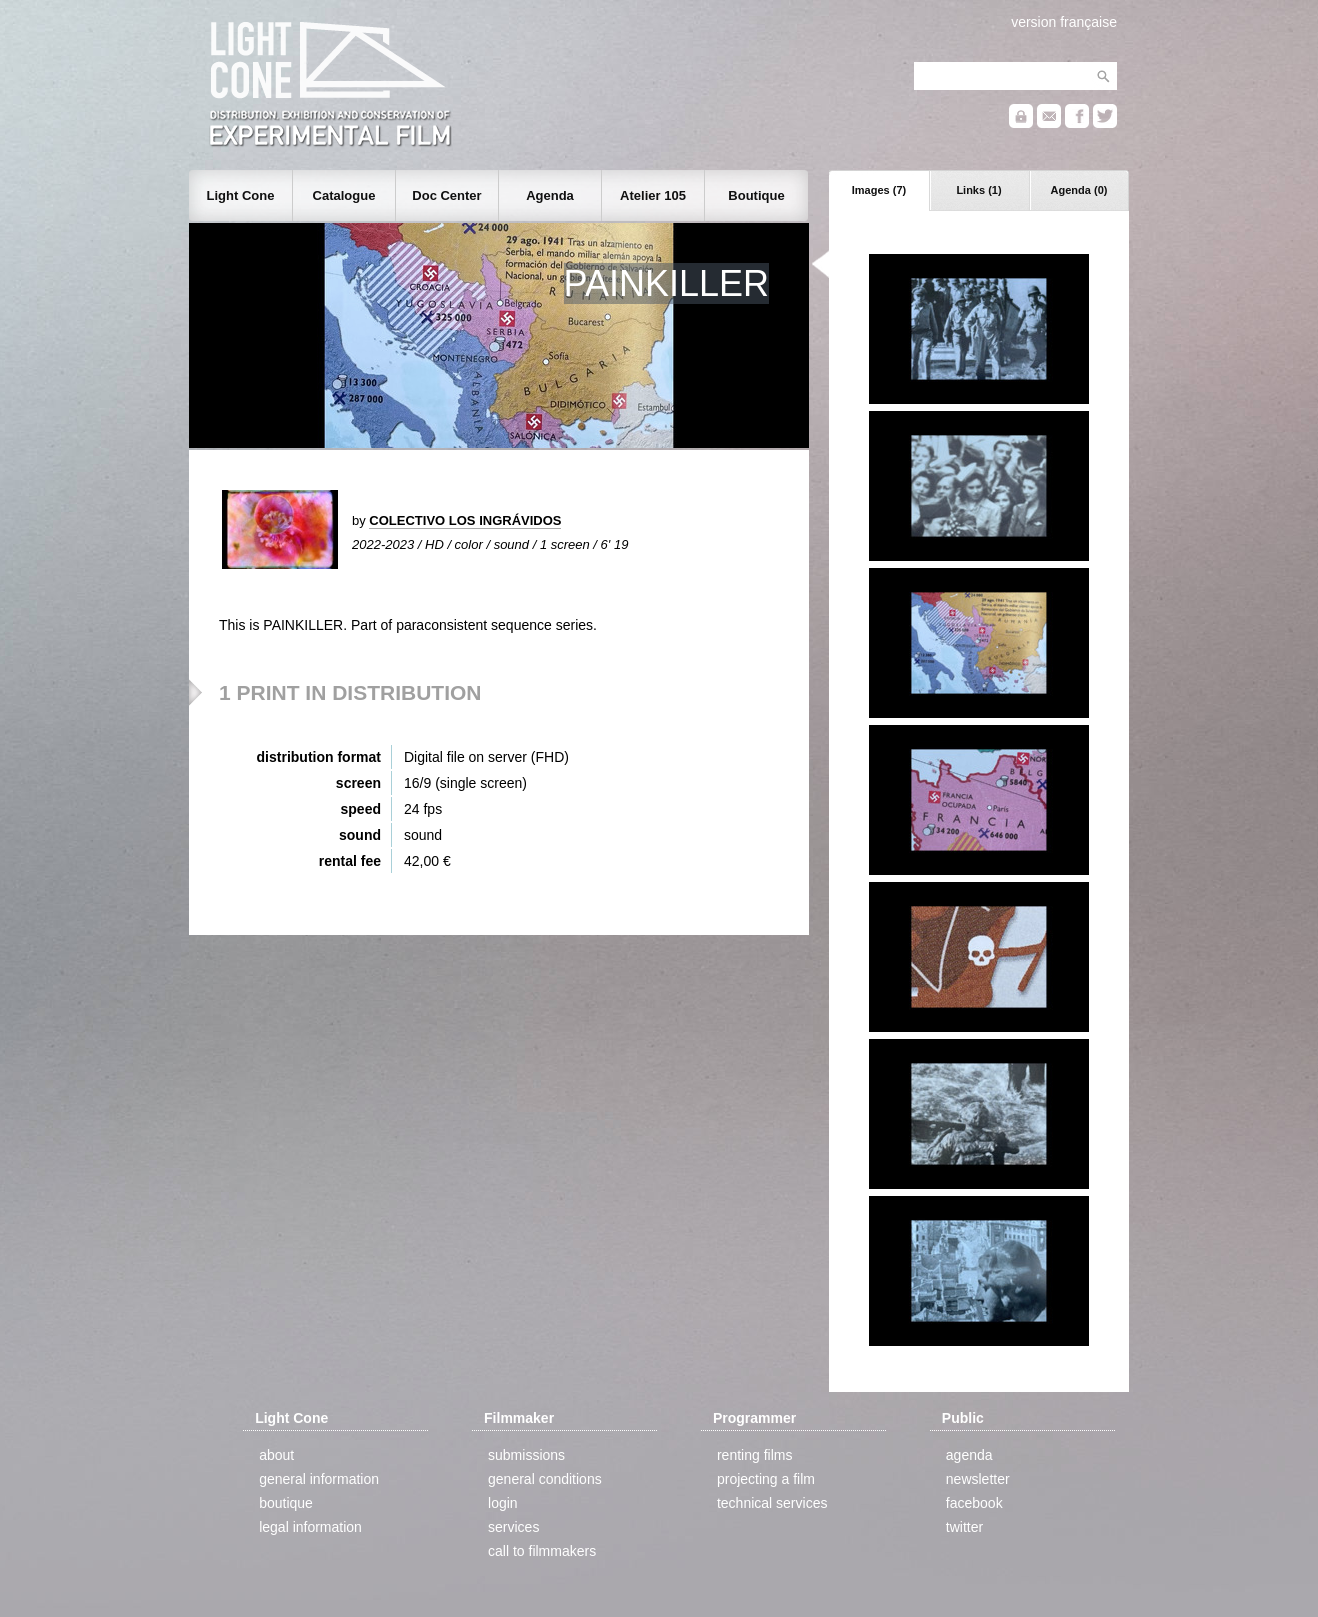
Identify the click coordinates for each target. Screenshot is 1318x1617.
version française (1064, 22)
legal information (310, 1527)
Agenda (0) (1079, 190)
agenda (969, 1455)
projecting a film (766, 1479)
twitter (964, 1527)
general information (319, 1479)
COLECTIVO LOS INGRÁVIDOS (465, 520)
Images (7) (879, 190)
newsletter (978, 1479)
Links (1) (978, 190)
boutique (286, 1503)
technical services (772, 1503)
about (276, 1455)
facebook (974, 1503)
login (503, 1503)
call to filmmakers (542, 1551)
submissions (526, 1455)
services (513, 1527)
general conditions (545, 1479)
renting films (754, 1455)
